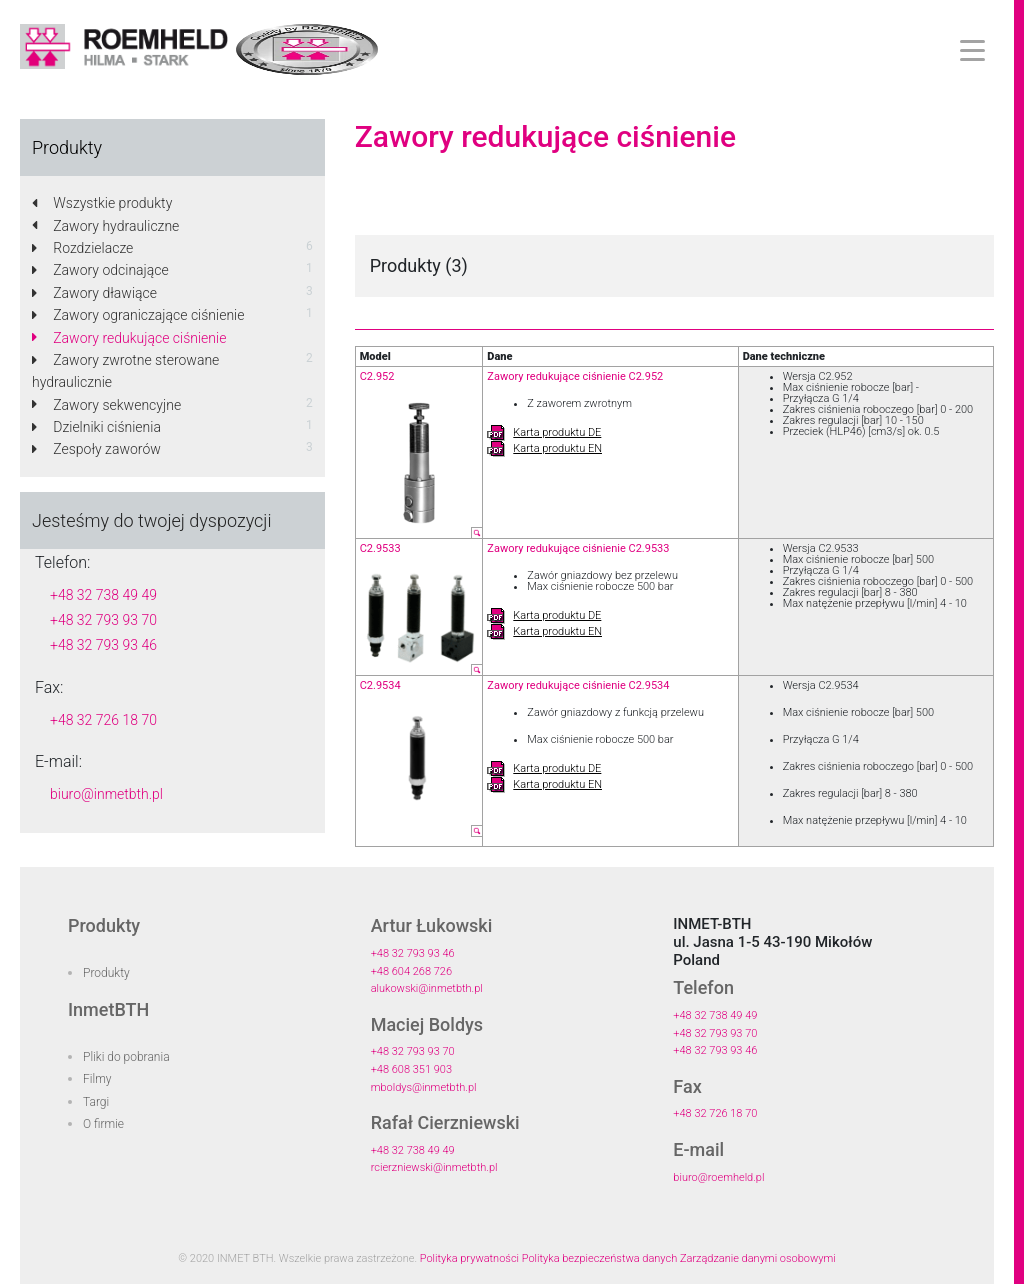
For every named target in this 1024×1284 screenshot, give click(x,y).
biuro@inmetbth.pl (106, 794)
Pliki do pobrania (126, 1057)
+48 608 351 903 (411, 1069)
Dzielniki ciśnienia (96, 427)
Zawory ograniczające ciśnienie (138, 315)
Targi (96, 1102)
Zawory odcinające (100, 270)
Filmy (97, 1079)
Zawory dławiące (94, 293)
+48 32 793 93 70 (103, 620)
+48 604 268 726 (411, 971)
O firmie (103, 1124)
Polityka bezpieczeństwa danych (600, 1258)
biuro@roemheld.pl (718, 1177)
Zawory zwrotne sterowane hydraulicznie (125, 371)
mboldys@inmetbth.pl (424, 1087)
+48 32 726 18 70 (103, 720)
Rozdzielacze (82, 248)
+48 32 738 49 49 (103, 595)
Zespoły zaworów (96, 449)
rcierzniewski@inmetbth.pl (434, 1167)
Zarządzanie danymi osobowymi (758, 1258)
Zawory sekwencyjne (106, 405)
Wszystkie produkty (102, 203)
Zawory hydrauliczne (105, 226)
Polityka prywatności (469, 1258)
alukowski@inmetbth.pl (427, 988)
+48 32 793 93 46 (103, 645)
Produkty (106, 973)
